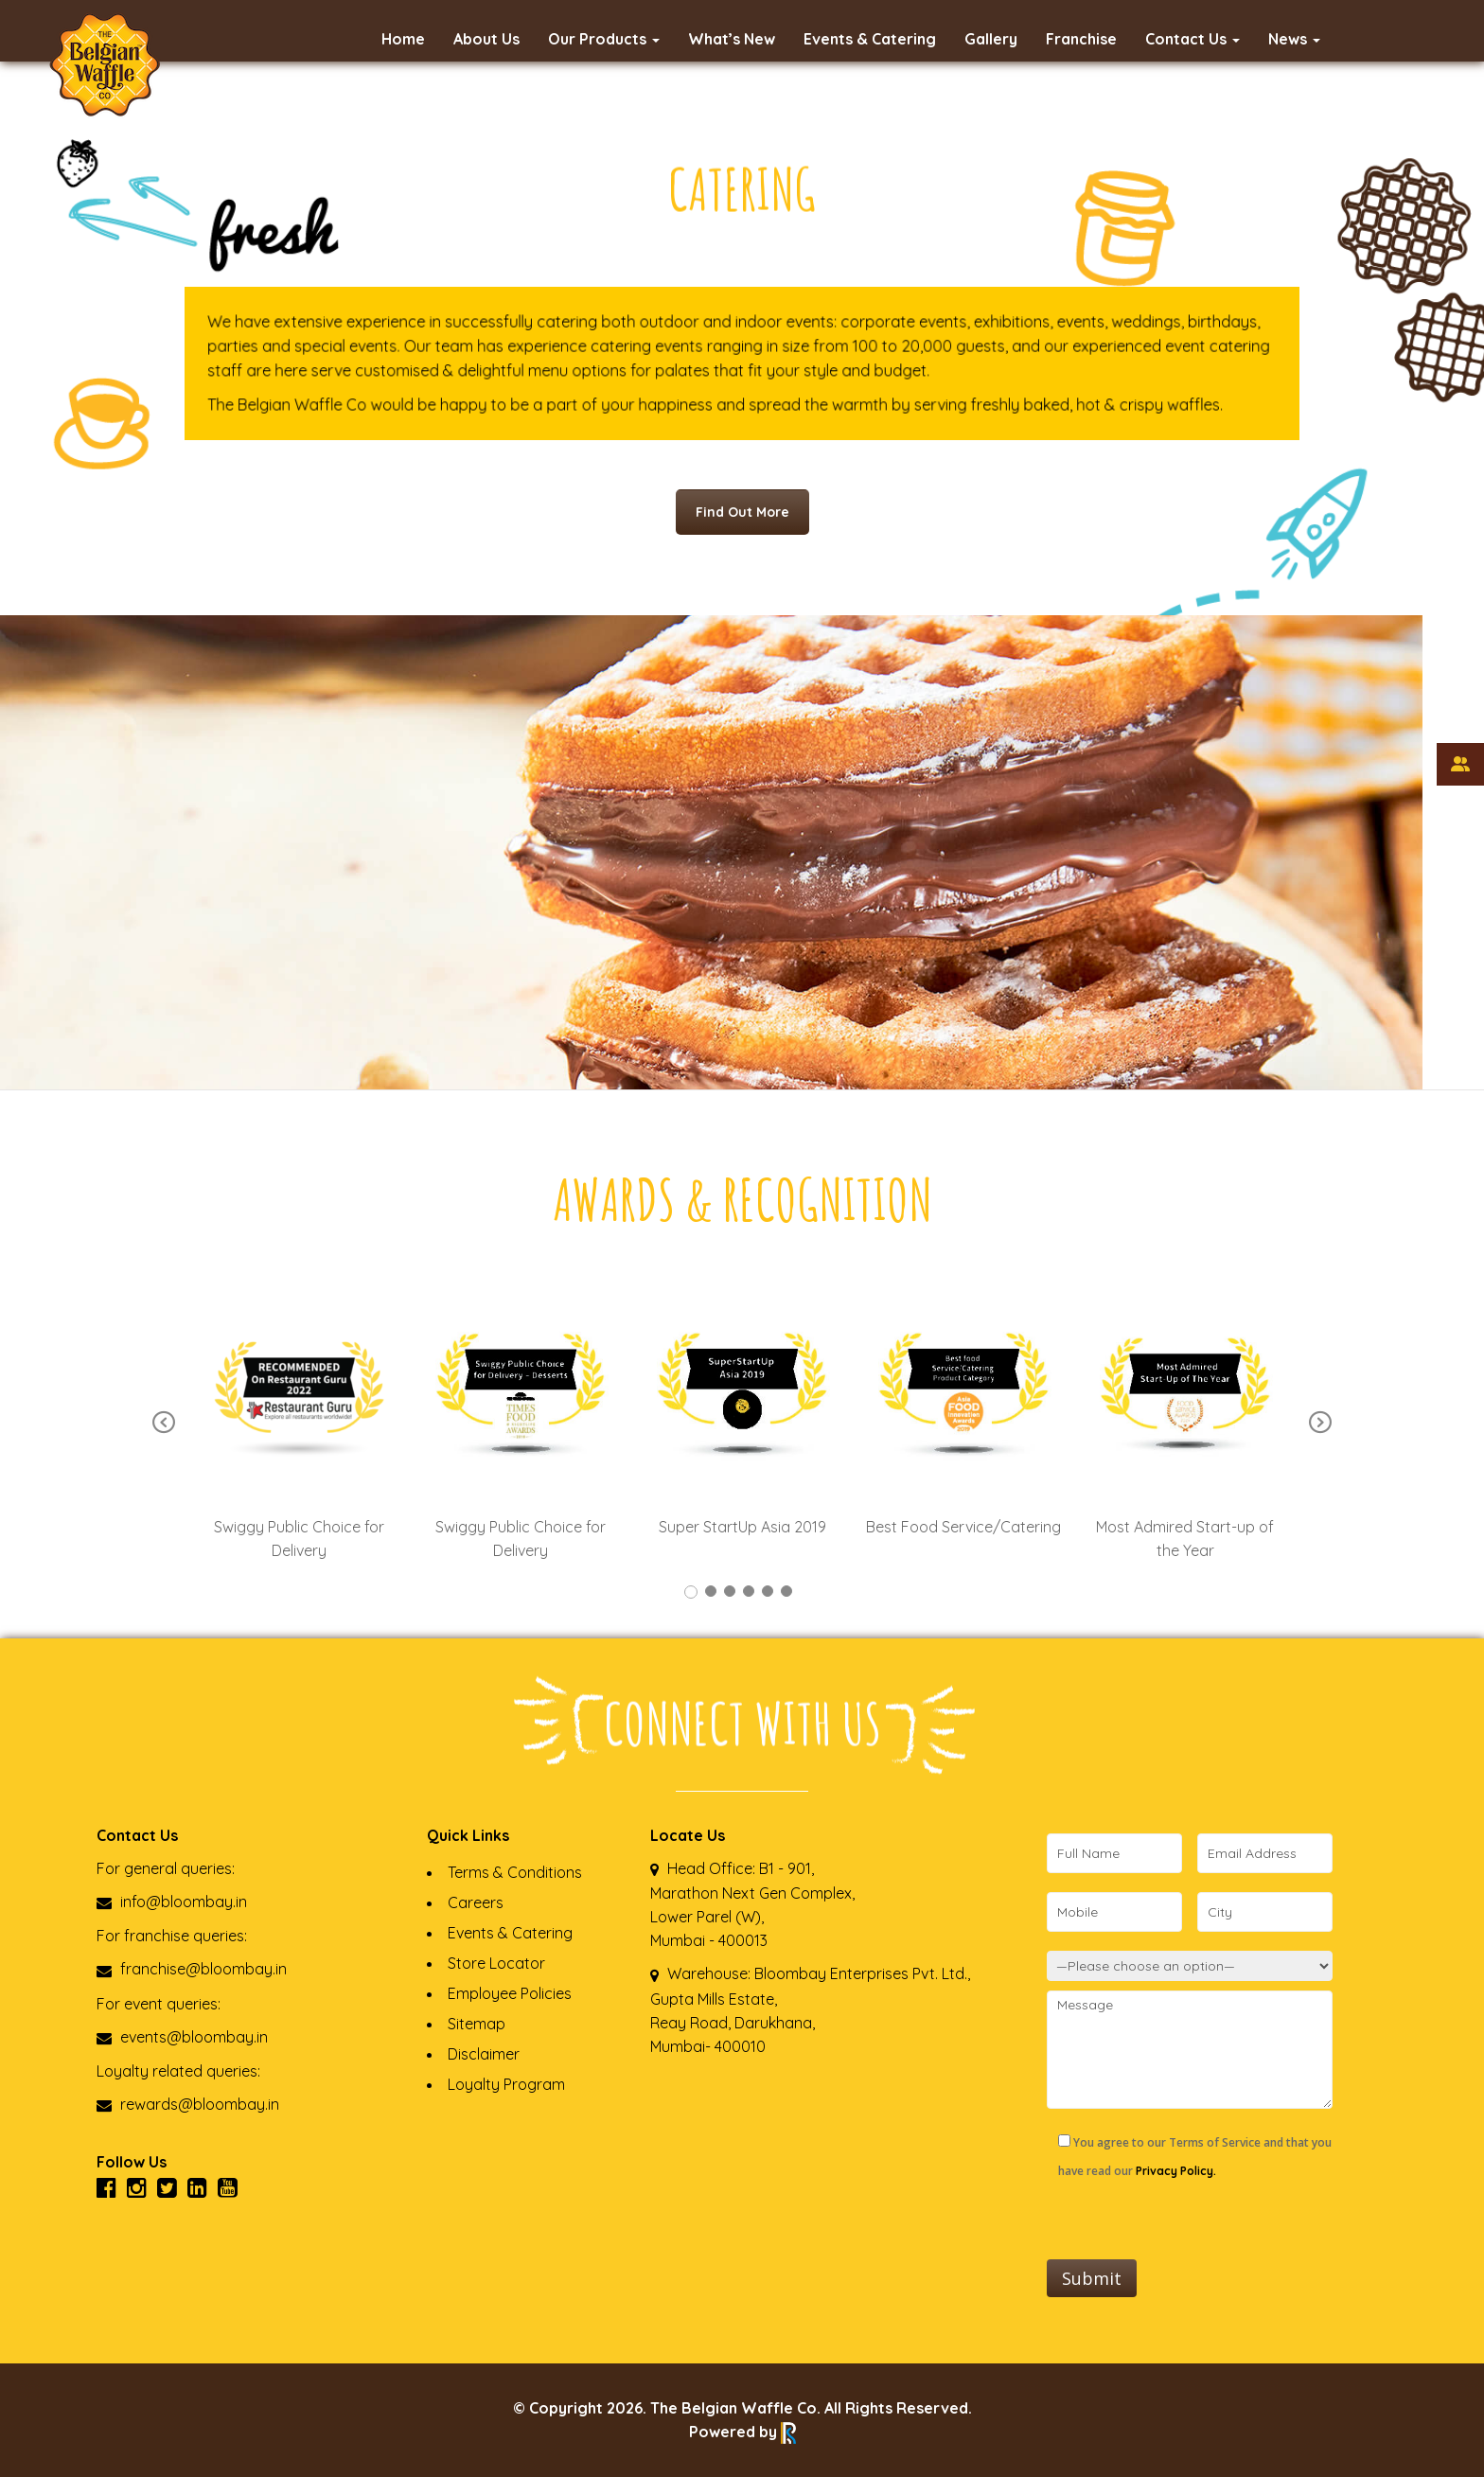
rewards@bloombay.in (188, 2104)
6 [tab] (786, 1591)
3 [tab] (729, 1591)
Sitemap (476, 2023)
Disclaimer (484, 2053)
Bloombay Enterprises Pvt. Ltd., (860, 1973)
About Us (486, 38)
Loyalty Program (506, 2084)
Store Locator (496, 1963)
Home (403, 38)
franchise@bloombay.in (192, 1968)
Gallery (990, 38)
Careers (476, 1902)
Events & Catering (870, 38)
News (1294, 38)
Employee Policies (510, 1993)
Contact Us (1192, 38)
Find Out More (742, 512)
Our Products (604, 38)
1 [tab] (691, 1592)
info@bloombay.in (172, 1901)
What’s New (731, 38)
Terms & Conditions (515, 1872)
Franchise (1081, 38)
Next (1320, 1423)
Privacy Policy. (1176, 2171)
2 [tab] (710, 1591)
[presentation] (1190, 2222)
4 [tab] (748, 1591)
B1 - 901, (786, 1868)
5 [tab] (767, 1591)
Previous (163, 1423)
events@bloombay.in (182, 2036)
